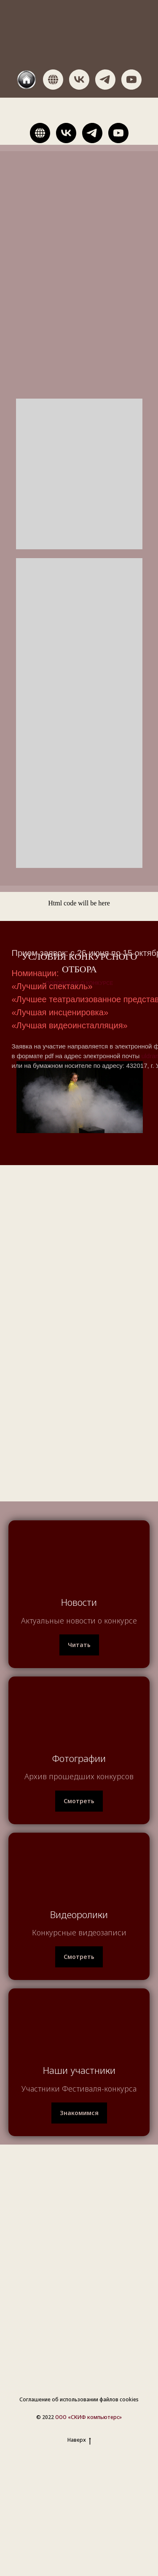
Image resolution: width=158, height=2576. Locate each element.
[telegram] (105, 79)
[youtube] (131, 79)
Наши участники (79, 2070)
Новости (79, 1602)
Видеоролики (79, 1914)
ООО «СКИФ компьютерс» (88, 2417)
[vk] (79, 79)
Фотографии (79, 1758)
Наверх (79, 2440)
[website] (27, 79)
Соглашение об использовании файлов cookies (79, 2399)
